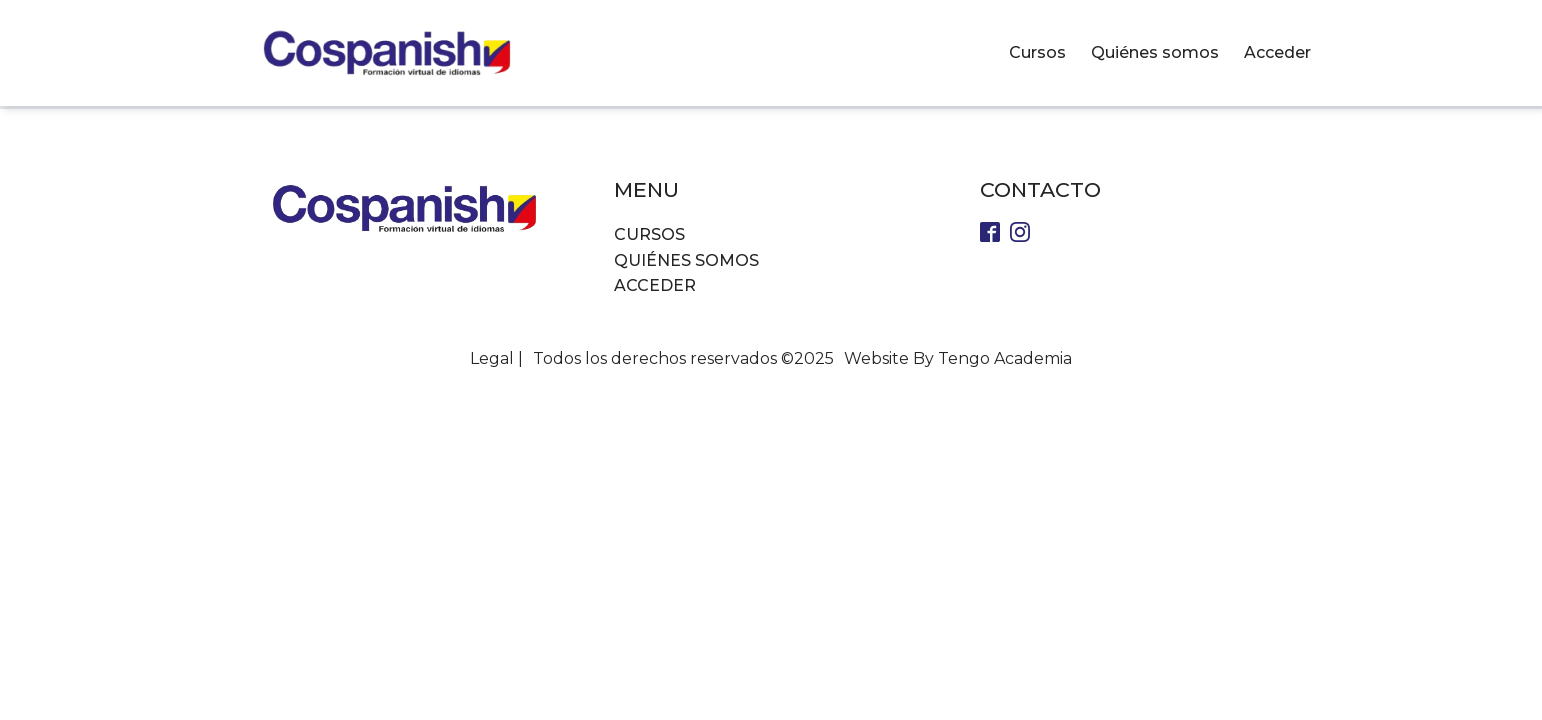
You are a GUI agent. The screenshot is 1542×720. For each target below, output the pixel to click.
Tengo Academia (1005, 358)
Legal (492, 358)
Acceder (1277, 52)
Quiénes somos (1155, 52)
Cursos (1037, 52)
